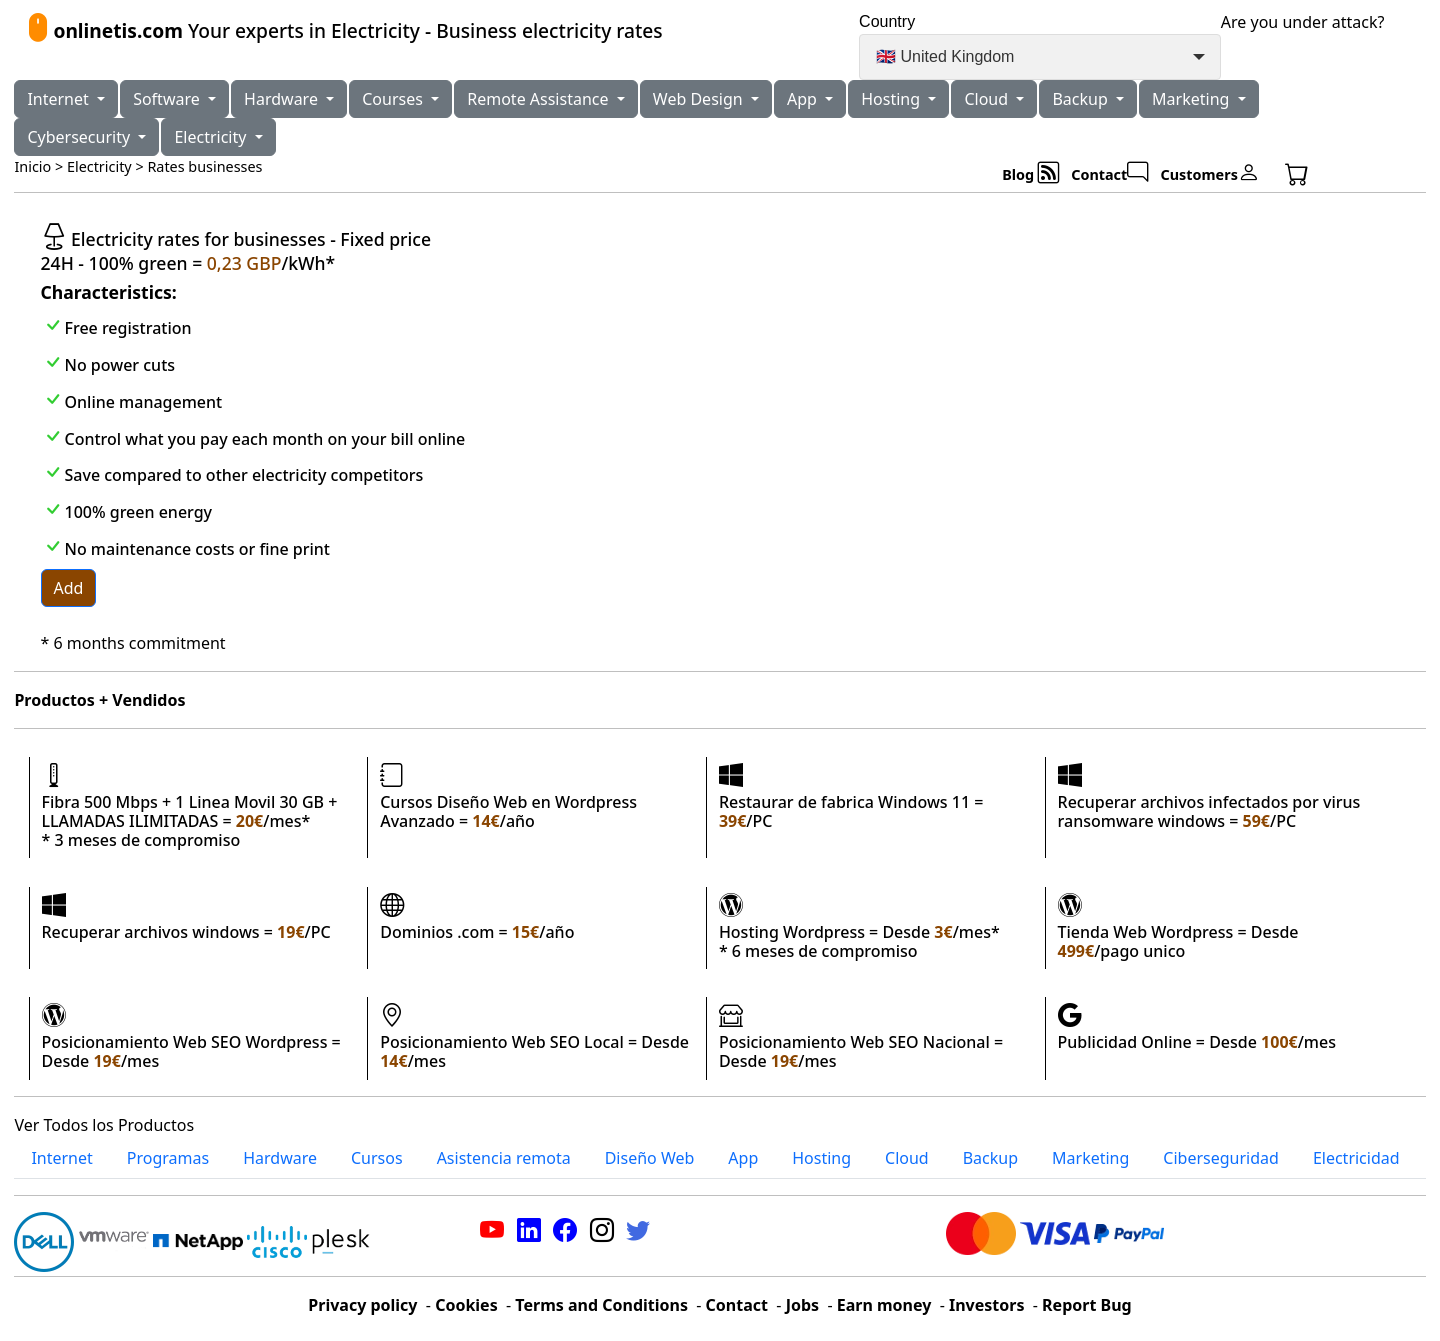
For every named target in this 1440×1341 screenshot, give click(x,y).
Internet (60, 99)
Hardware (283, 99)
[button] (1320, 174)
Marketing (1192, 99)
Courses (394, 99)
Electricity (212, 137)
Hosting (892, 99)
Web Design (700, 99)
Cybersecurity (80, 137)
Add (69, 588)
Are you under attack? (1303, 22)
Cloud (988, 99)
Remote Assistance (539, 99)
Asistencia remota (504, 1158)
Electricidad (1356, 1158)
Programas (168, 1158)
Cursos (377, 1158)
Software (168, 99)
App (804, 99)
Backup (1082, 99)
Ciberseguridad (1221, 1158)
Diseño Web (650, 1158)
